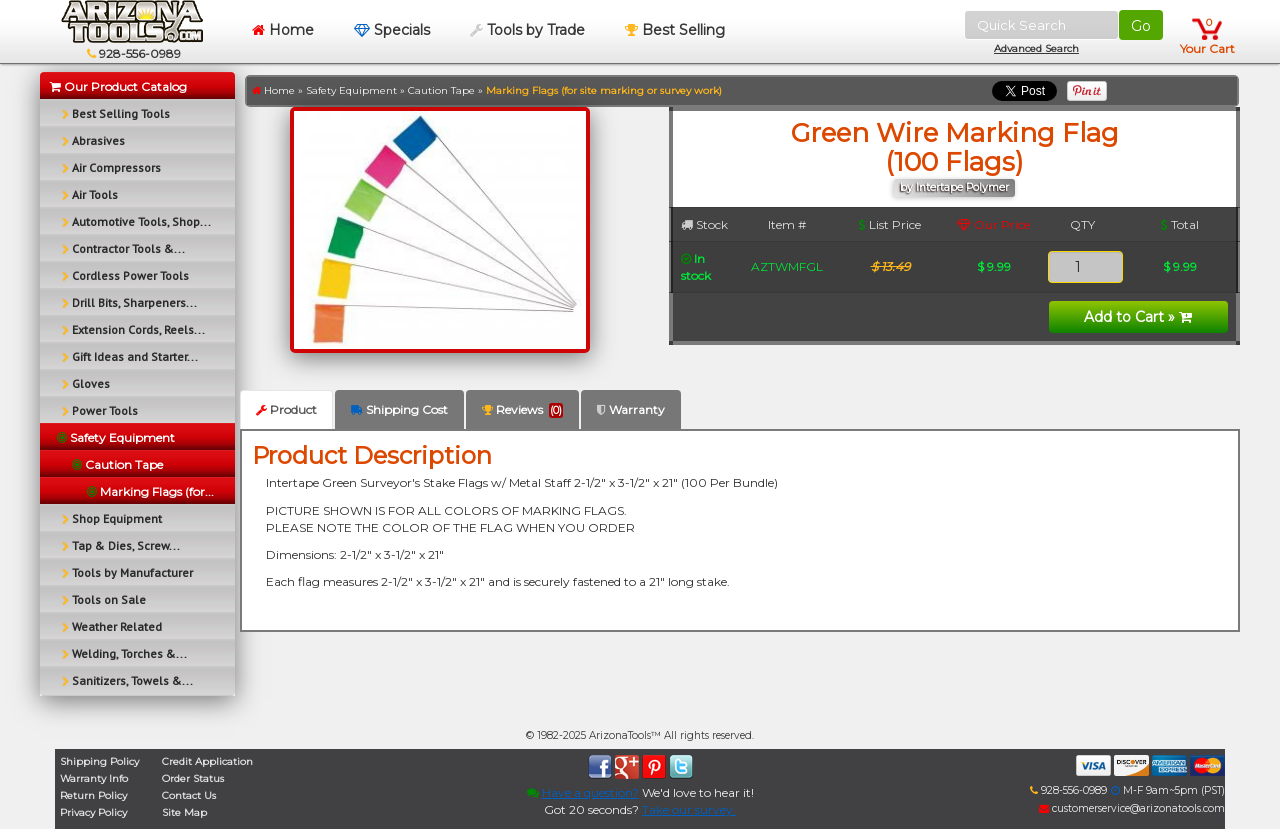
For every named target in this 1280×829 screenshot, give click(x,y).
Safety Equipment (351, 90)
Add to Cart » (1138, 317)
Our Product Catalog (118, 86)
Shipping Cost (399, 409)
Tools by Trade (527, 30)
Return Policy (93, 795)
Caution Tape (441, 90)
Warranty (631, 409)
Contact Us (189, 795)
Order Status (193, 778)
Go (1141, 26)
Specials (392, 30)
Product (286, 409)
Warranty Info (94, 778)
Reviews (522, 410)
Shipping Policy (99, 761)
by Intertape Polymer (954, 187)
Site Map (184, 812)
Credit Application (207, 761)
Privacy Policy (93, 812)
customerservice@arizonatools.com (1132, 808)
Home (283, 30)
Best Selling (675, 30)
